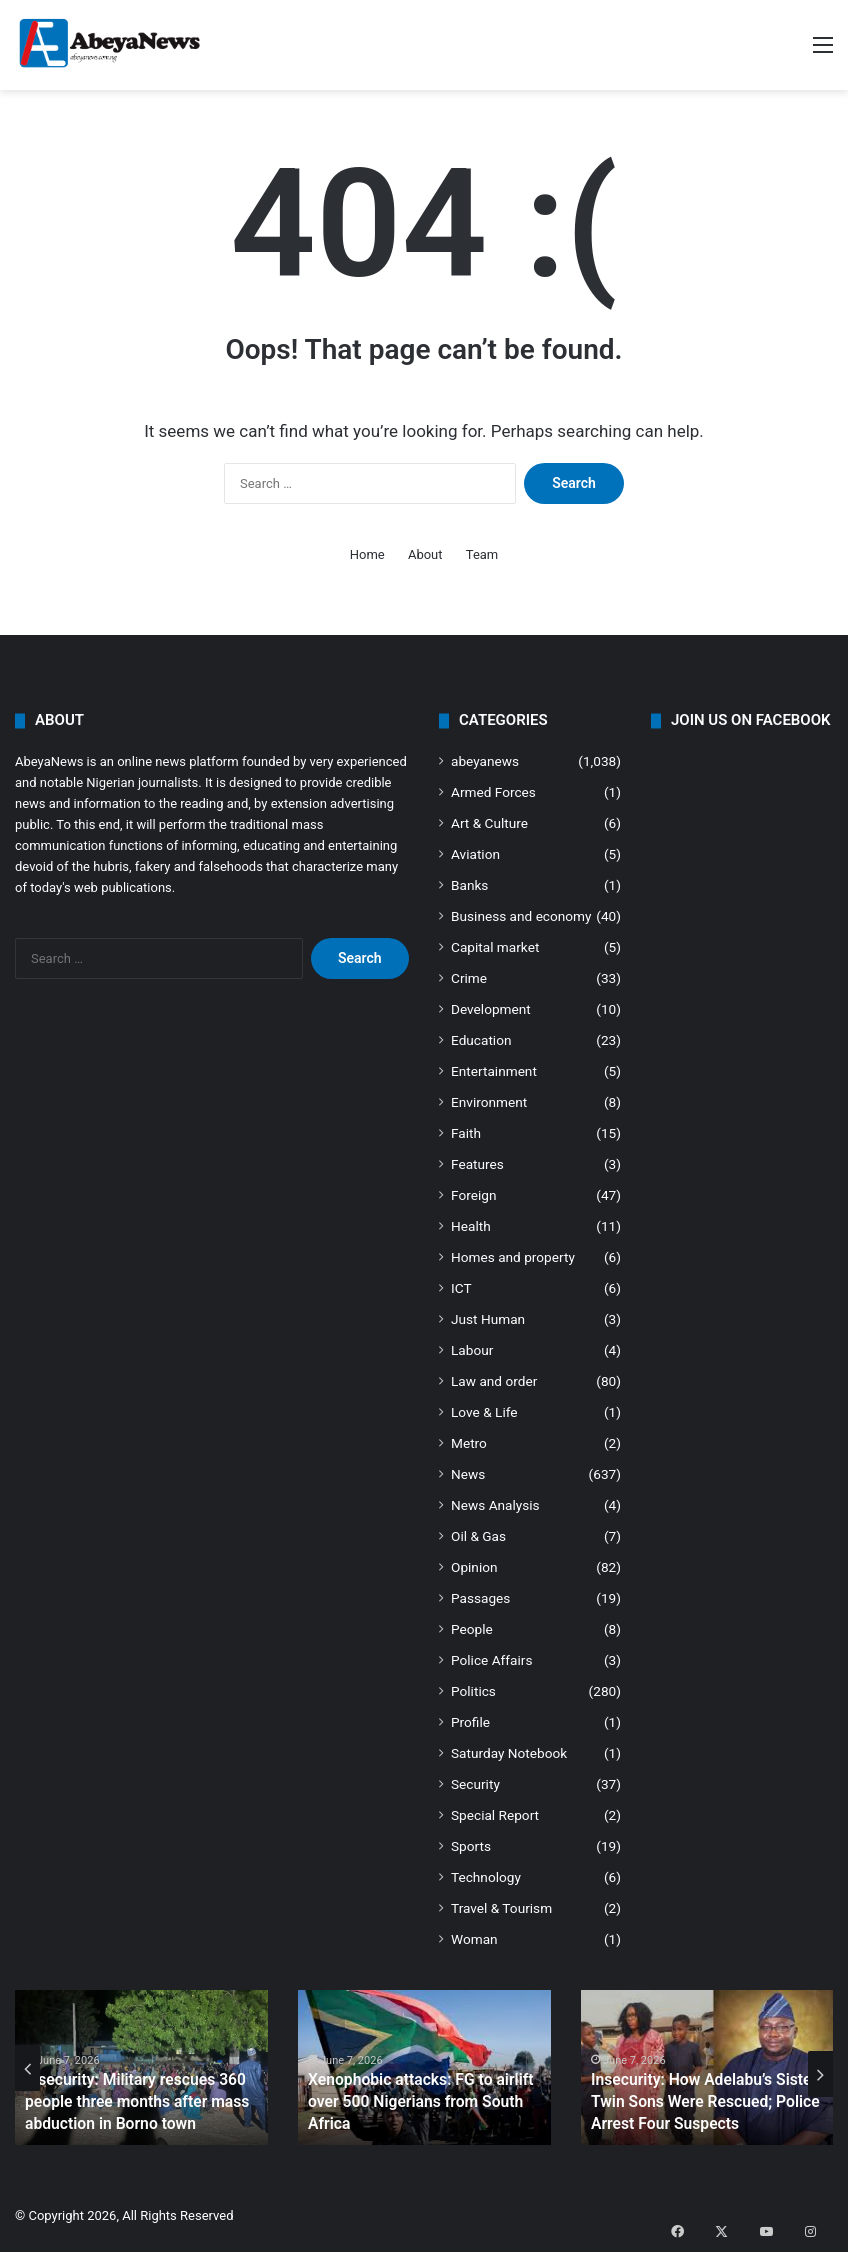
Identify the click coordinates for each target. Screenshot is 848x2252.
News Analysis (495, 1505)
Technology (486, 1877)
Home (367, 554)
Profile (470, 1722)
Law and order (494, 1381)
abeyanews (485, 761)
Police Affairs (491, 1660)
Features (477, 1164)
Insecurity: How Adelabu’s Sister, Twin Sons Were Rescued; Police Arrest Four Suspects (693, 2105)
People (472, 1629)
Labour (472, 1350)
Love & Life (484, 1412)
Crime (469, 978)
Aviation (475, 854)
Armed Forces (493, 792)
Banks (469, 885)
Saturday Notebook (509, 1753)
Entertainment (494, 1071)
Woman (474, 1939)
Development (491, 1009)
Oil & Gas (478, 1536)
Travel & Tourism (501, 1908)
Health (471, 1226)
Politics (473, 1691)
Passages (480, 1598)
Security (475, 1784)
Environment (489, 1102)
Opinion (474, 1567)
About (425, 554)
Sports (471, 1846)
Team (482, 554)
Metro (469, 1443)
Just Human (488, 1319)
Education (481, 1040)
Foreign (473, 1195)
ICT (461, 1288)
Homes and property (513, 1257)
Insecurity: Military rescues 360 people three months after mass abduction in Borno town (125, 2105)
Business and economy (521, 916)
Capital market (495, 947)
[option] (141, 2067)
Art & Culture (489, 823)
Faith (466, 1133)
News (468, 1474)
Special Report (495, 1815)
